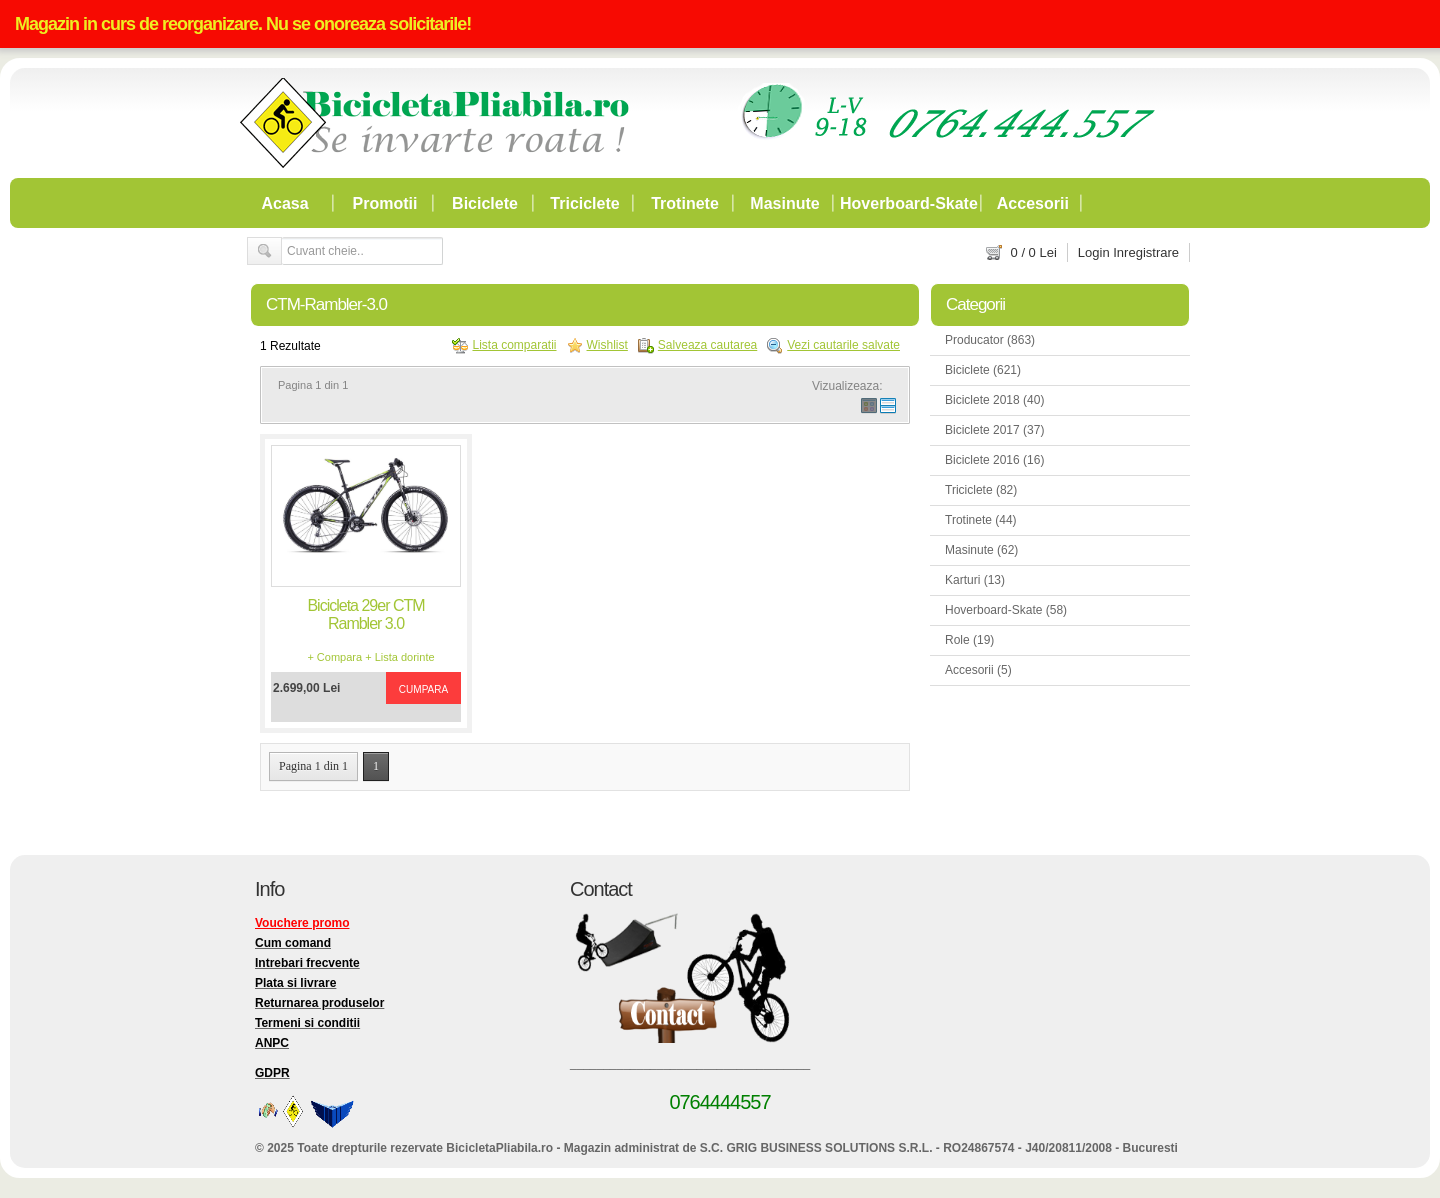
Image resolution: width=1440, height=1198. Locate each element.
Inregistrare (1146, 252)
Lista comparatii (514, 345)
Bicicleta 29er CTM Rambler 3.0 (365, 614)
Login (1094, 252)
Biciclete (485, 203)
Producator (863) (990, 340)
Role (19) (969, 640)
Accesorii (1033, 203)
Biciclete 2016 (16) (994, 460)
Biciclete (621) (983, 370)
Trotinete (685, 203)
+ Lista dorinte (399, 657)
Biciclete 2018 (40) (994, 400)
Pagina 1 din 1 (313, 766)
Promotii (385, 203)
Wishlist (607, 345)
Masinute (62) (981, 550)
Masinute (784, 203)
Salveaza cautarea (707, 345)
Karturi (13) (975, 580)
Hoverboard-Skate (909, 203)
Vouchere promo (302, 923)
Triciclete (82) (981, 490)
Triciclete (584, 203)
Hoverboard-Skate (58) (1006, 610)
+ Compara (334, 657)
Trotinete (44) (981, 520)
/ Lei (1034, 252)
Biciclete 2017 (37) (994, 430)
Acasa (284, 203)
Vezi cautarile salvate (843, 345)
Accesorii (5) (978, 670)
